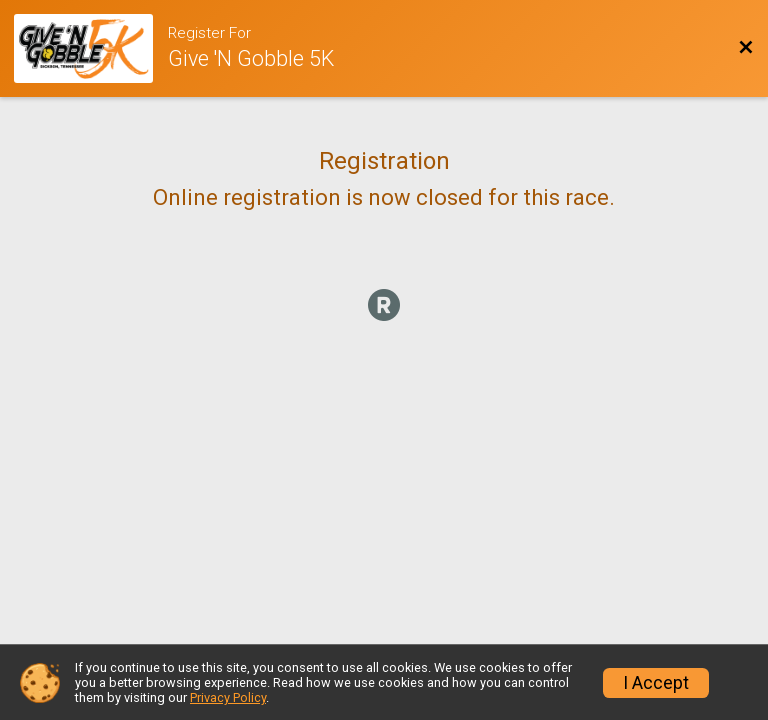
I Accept (656, 683)
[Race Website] (91, 48)
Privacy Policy (228, 697)
